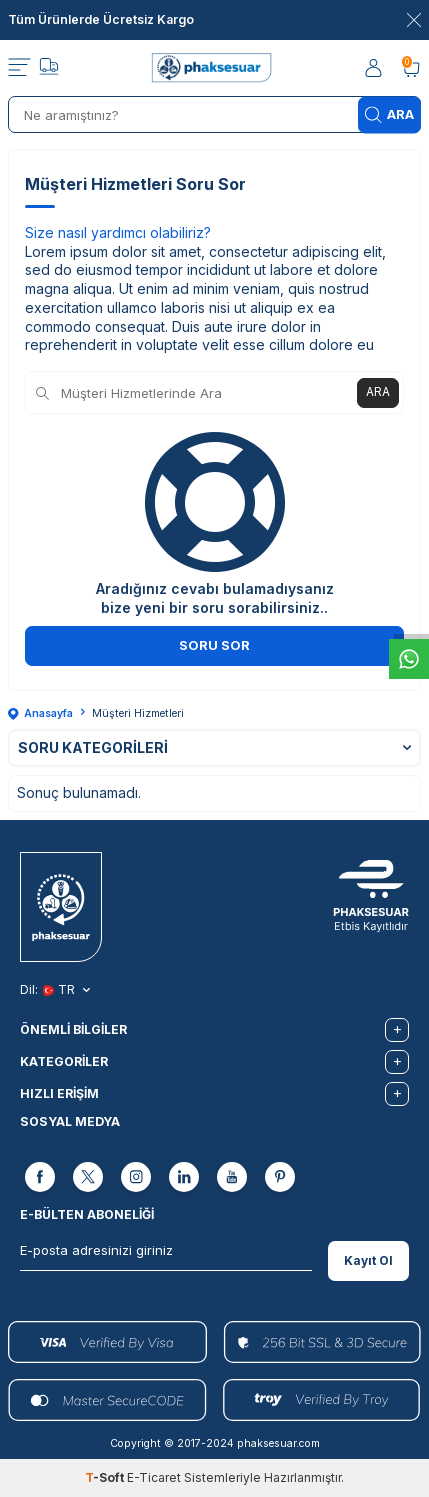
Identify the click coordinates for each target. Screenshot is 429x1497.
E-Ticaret (154, 1477)
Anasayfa (40, 713)
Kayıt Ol (368, 1260)
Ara (389, 114)
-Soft (106, 1477)
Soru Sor (214, 645)
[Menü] (19, 68)
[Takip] (49, 69)
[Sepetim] (411, 68)
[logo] (214, 68)
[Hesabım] (375, 68)
